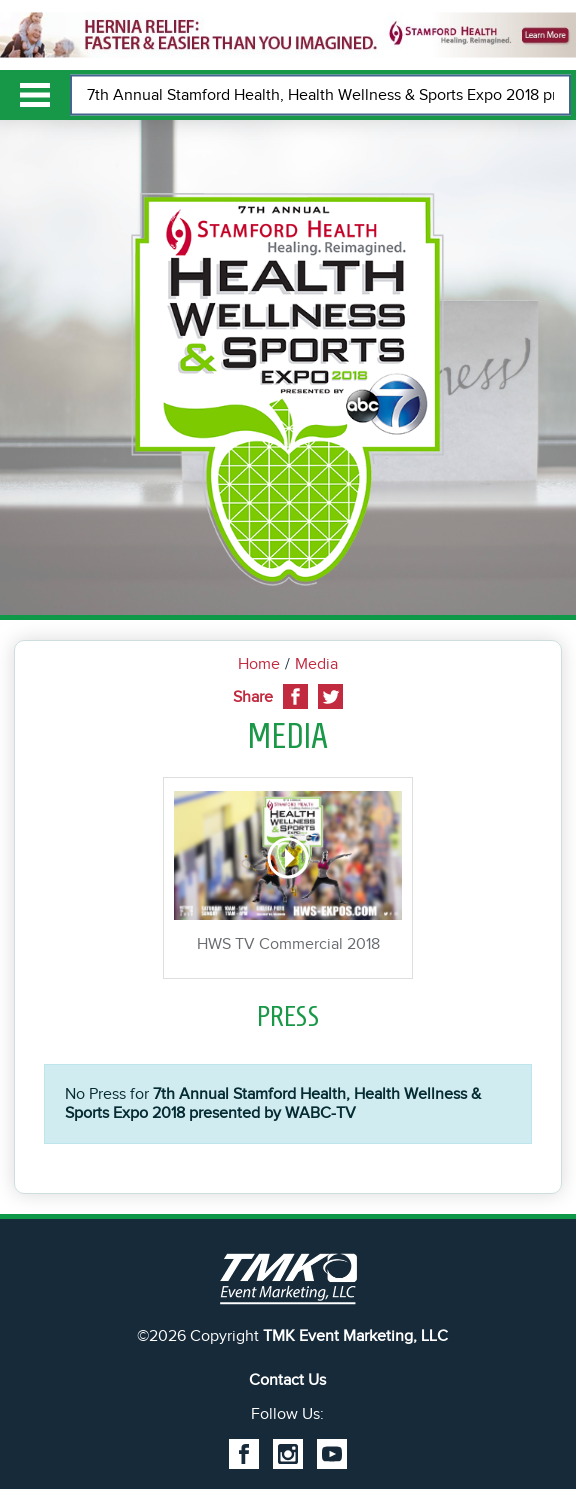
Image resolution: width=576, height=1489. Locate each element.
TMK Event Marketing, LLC (355, 1336)
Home (259, 664)
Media (316, 664)
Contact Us (287, 1380)
